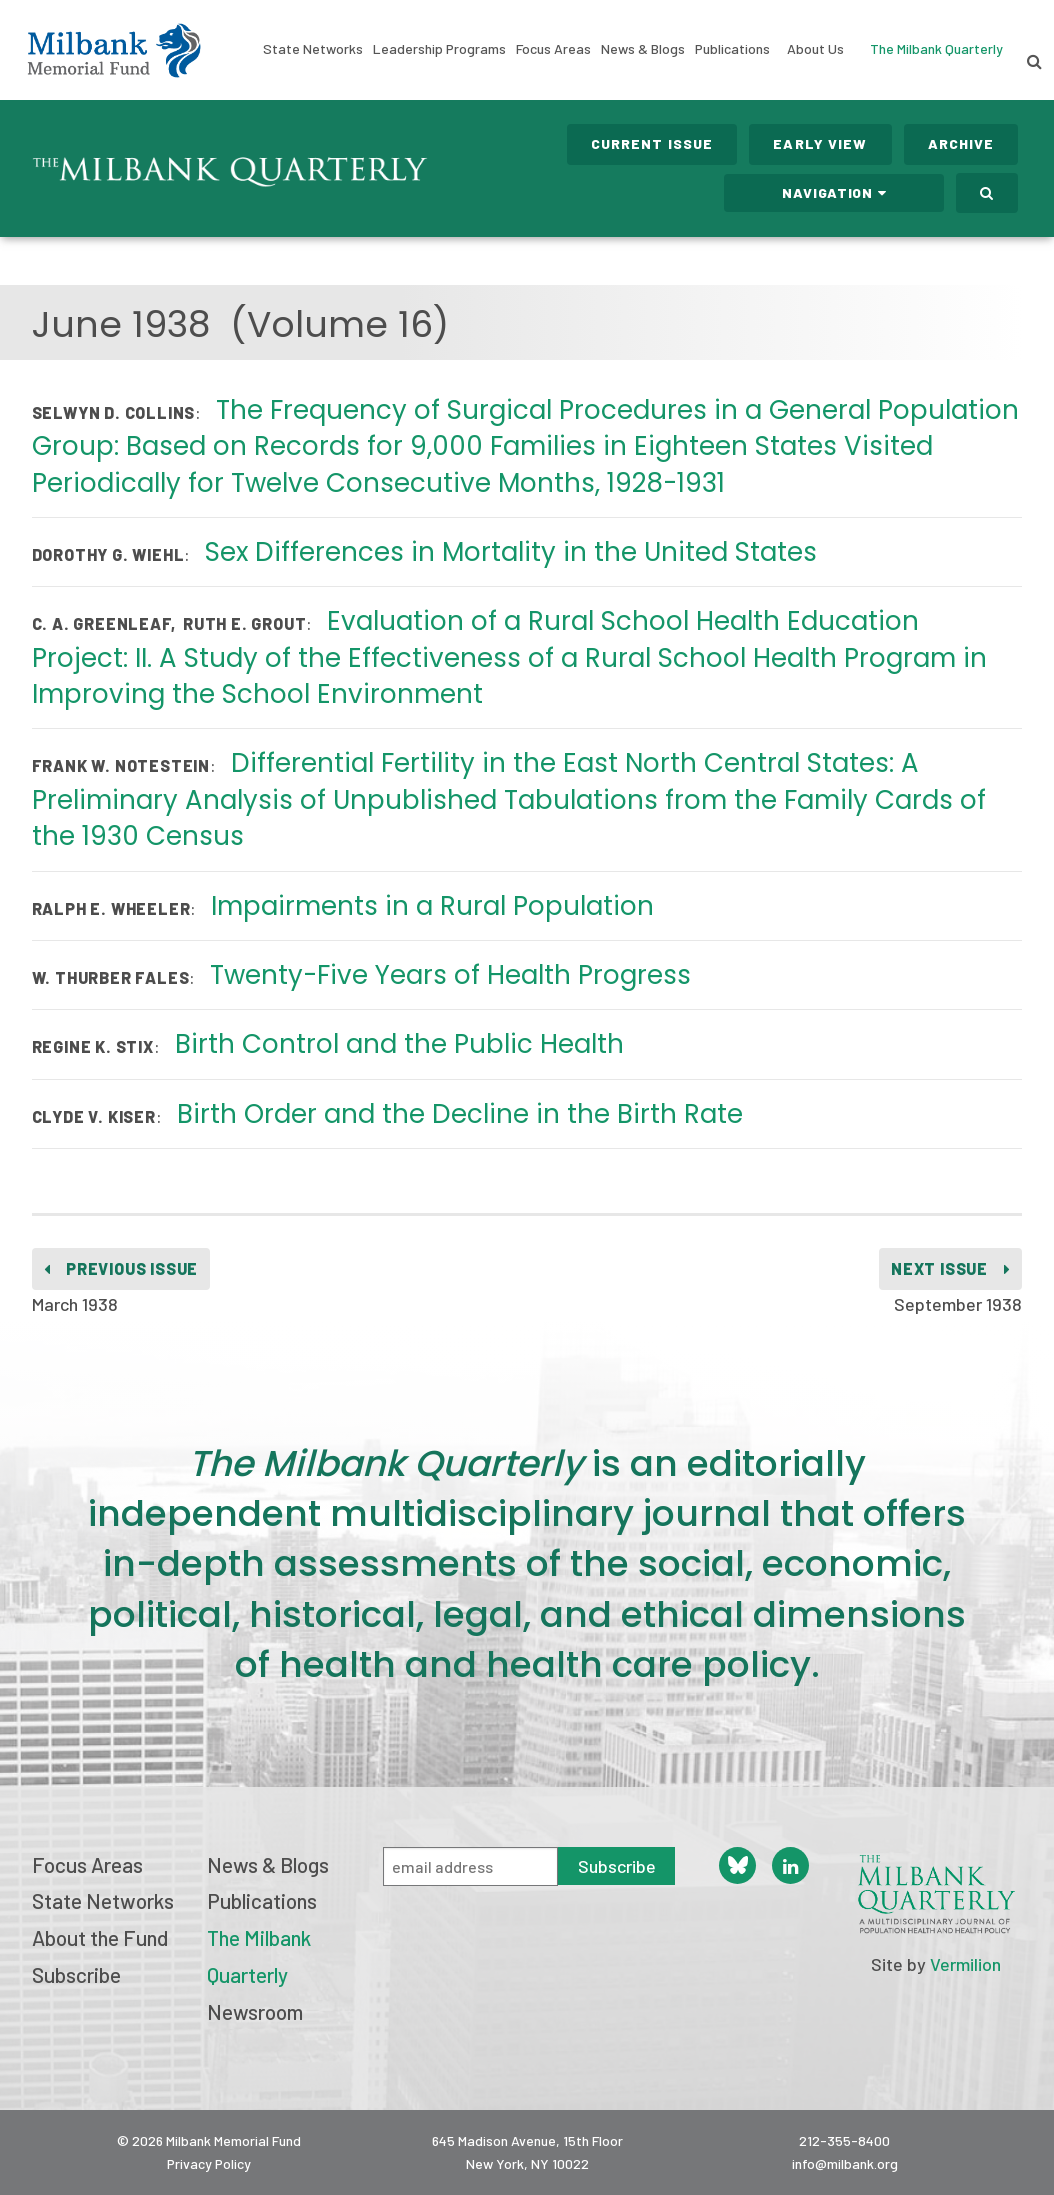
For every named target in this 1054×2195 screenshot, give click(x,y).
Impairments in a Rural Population (432, 906)
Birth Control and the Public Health (399, 1044)
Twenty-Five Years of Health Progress (450, 975)
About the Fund (100, 1937)
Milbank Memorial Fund (114, 50)
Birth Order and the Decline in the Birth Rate (460, 1114)
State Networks (313, 49)
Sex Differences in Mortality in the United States (511, 552)
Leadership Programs (439, 49)
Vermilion (965, 1964)
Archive (961, 143)
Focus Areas (553, 49)
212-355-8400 (844, 2140)
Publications (732, 49)
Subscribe (76, 1974)
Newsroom (255, 2011)
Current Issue (652, 143)
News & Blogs (643, 49)
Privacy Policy (209, 2163)
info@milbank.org (845, 2163)
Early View (820, 143)
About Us (815, 49)
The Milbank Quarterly (936, 48)
